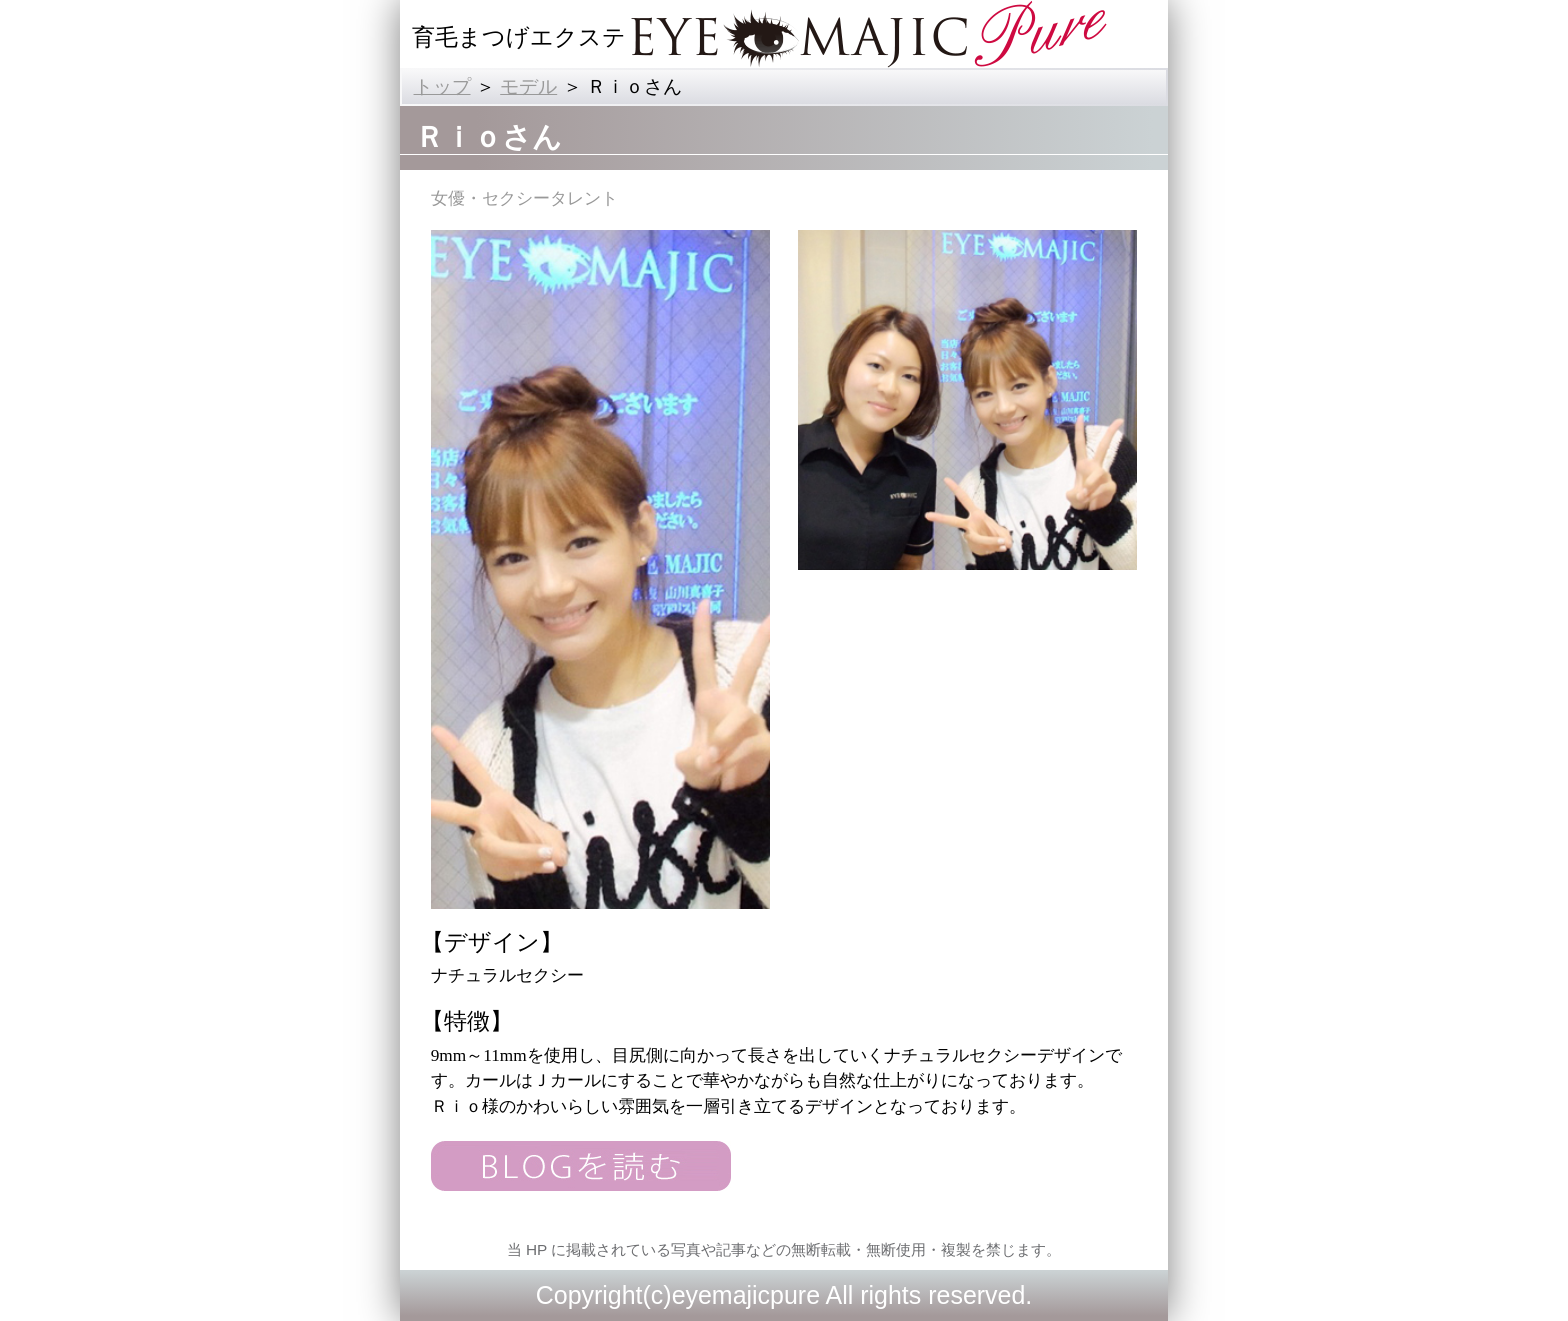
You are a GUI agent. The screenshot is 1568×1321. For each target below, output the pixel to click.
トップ (442, 86)
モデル (528, 86)
